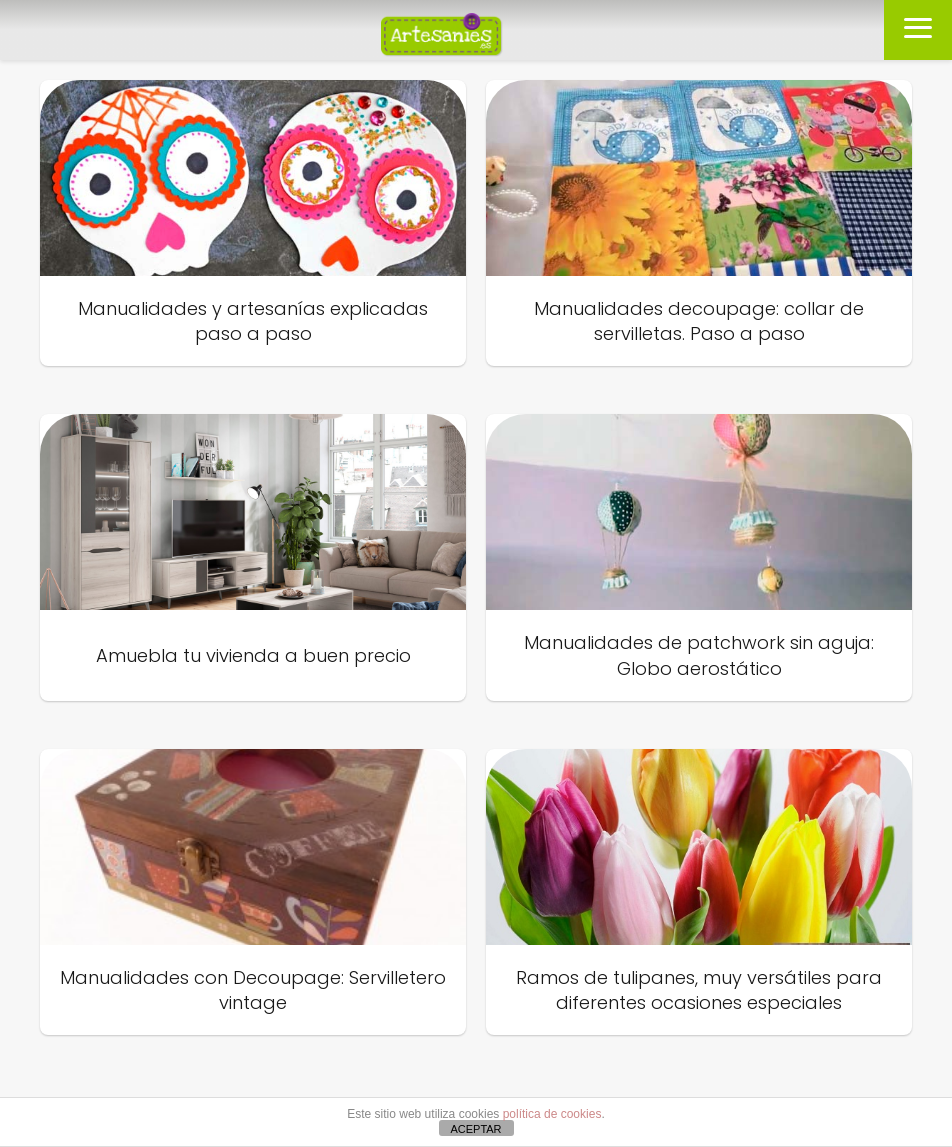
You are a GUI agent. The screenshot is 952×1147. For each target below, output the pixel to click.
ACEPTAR (475, 1129)
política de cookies (552, 1114)
